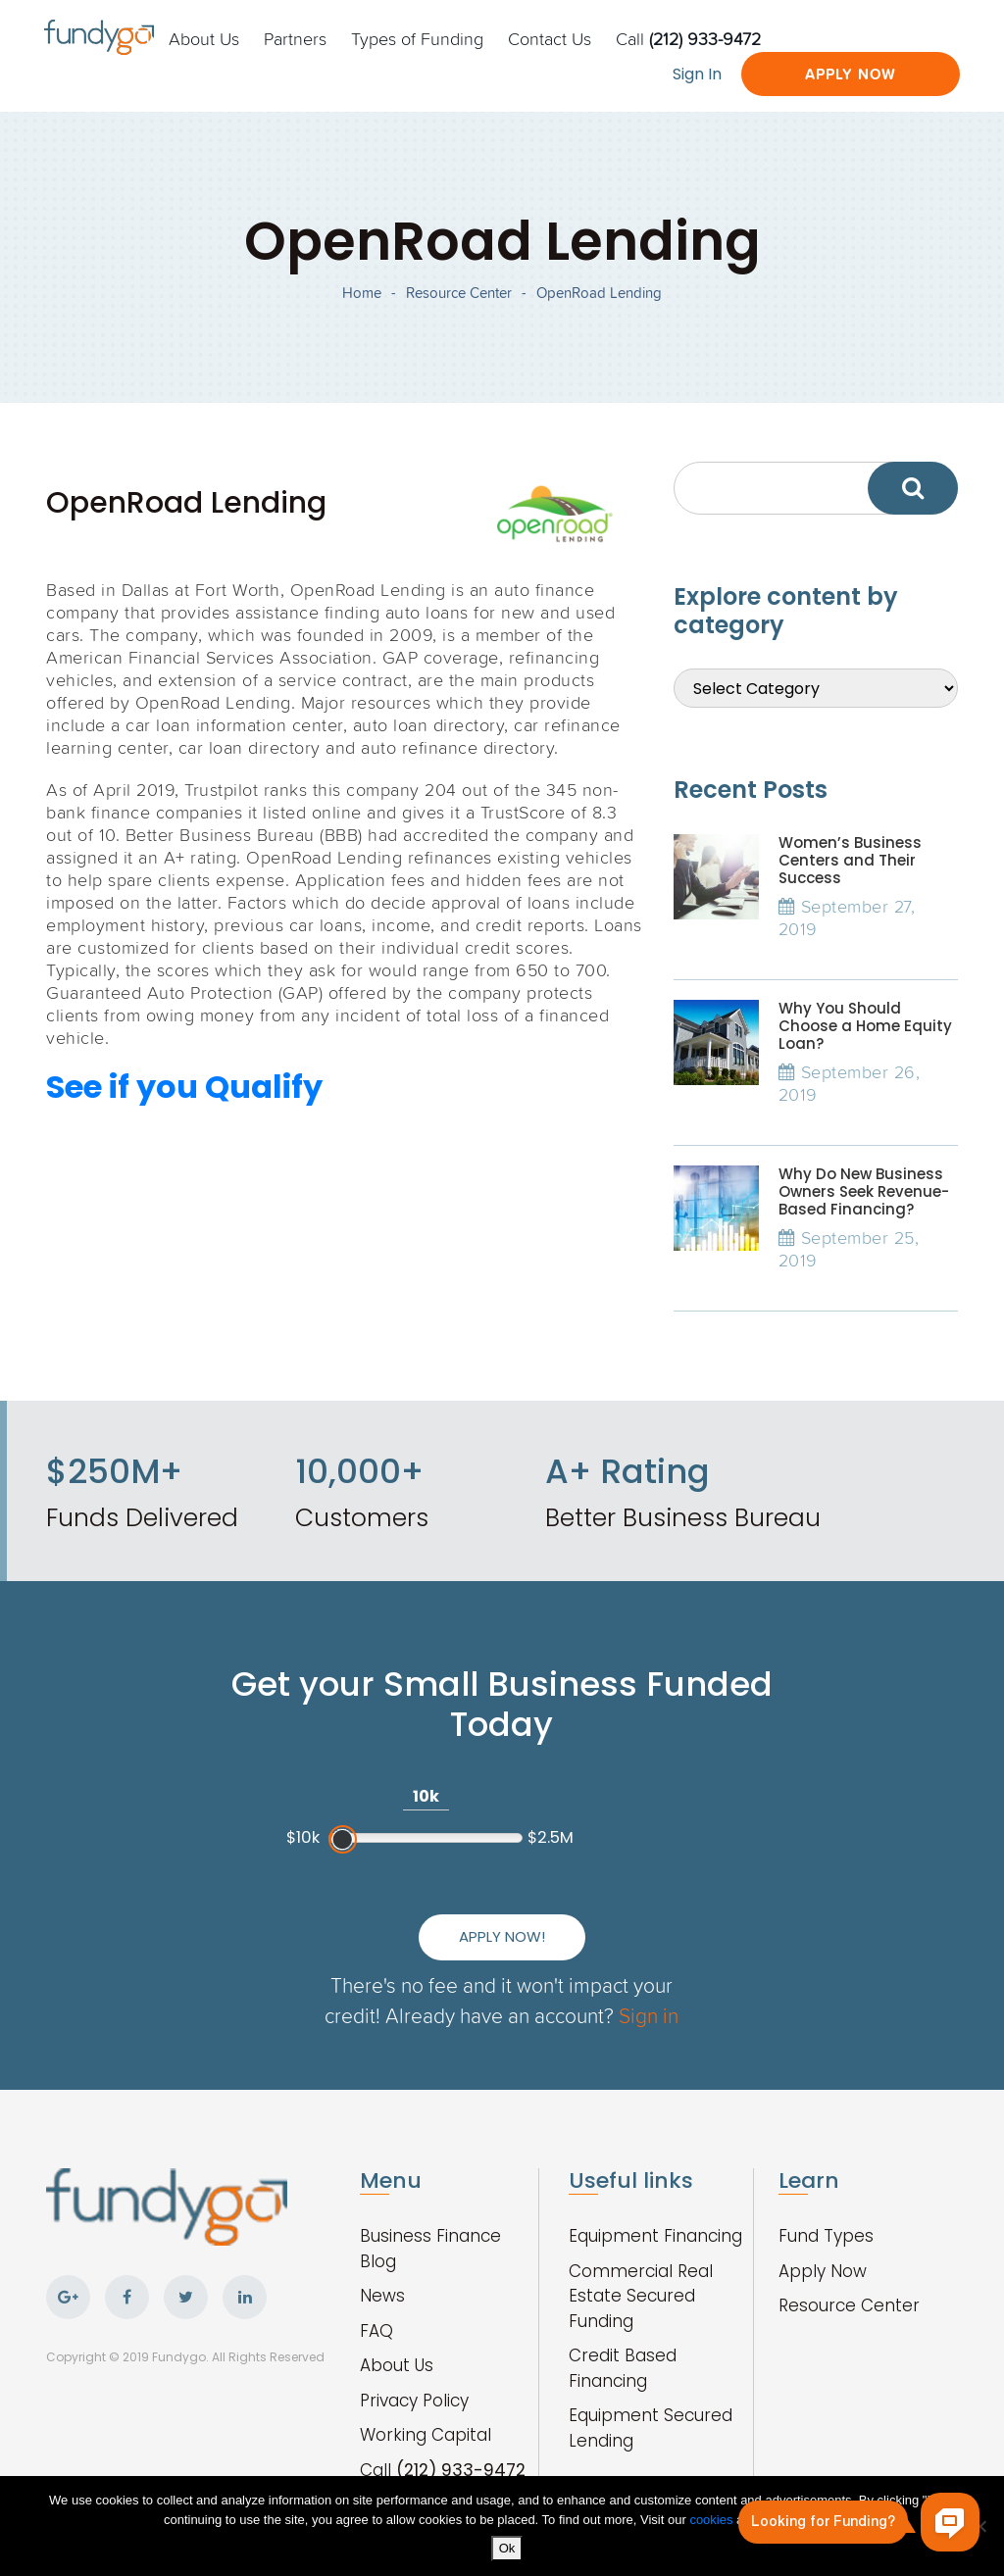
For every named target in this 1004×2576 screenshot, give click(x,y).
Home (361, 292)
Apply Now (850, 74)
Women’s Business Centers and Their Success (850, 860)
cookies (712, 2519)
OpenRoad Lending (599, 292)
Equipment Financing (655, 2236)
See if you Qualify (184, 1087)
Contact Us (549, 38)
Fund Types (826, 2236)
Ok (507, 2548)
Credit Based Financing (623, 2368)
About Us (204, 38)
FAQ (376, 2331)
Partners (295, 38)
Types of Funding (417, 38)
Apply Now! (502, 1936)
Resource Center (459, 292)
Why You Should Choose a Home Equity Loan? (865, 1026)
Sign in (648, 2015)
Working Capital (425, 2435)
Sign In (697, 74)
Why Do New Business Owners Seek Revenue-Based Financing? (863, 1191)
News (382, 2295)
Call (688, 38)
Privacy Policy (414, 2400)
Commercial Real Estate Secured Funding (641, 2296)
